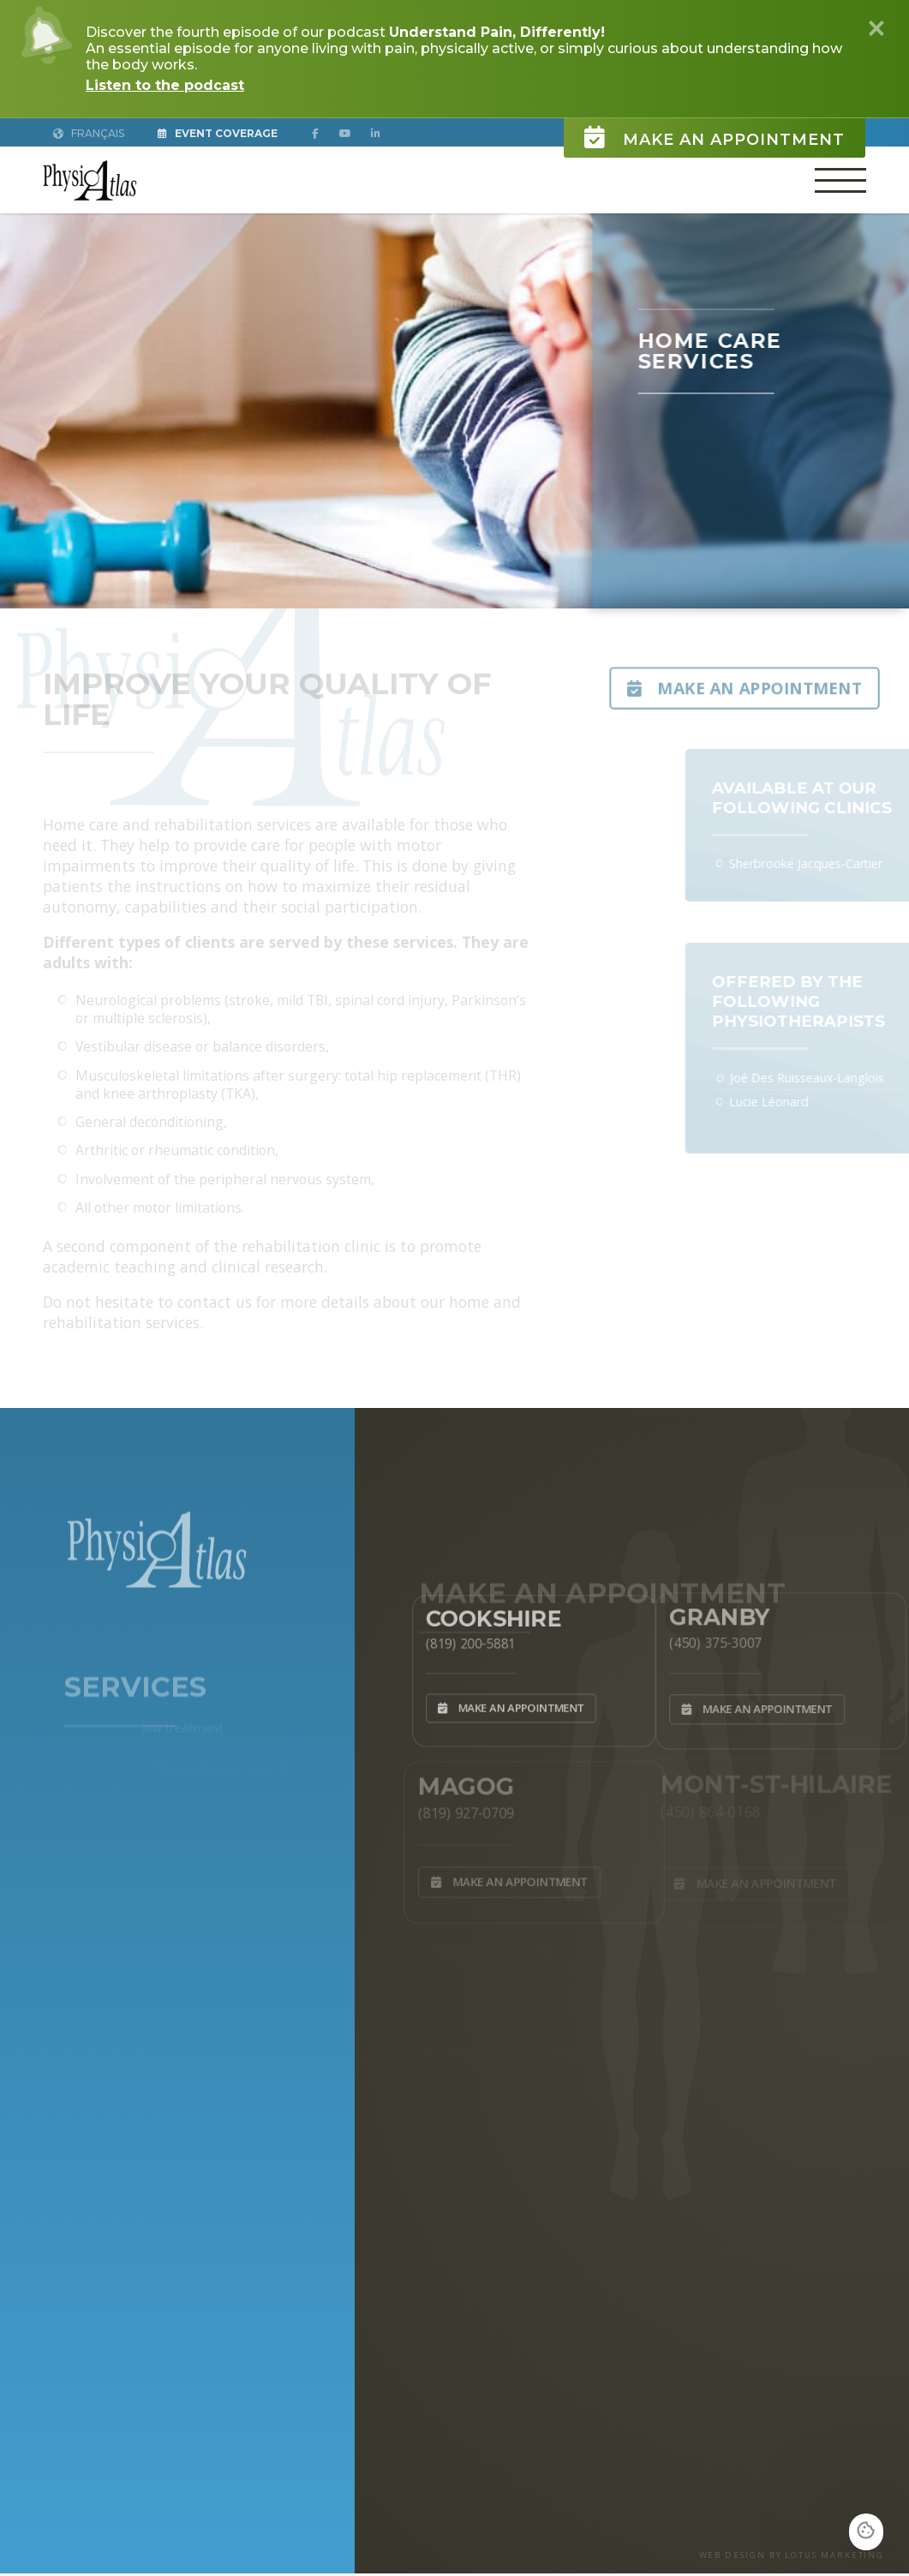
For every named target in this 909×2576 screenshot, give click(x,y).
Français (88, 133)
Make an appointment (714, 132)
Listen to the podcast (165, 85)
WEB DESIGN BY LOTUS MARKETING (792, 2555)
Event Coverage (218, 133)
